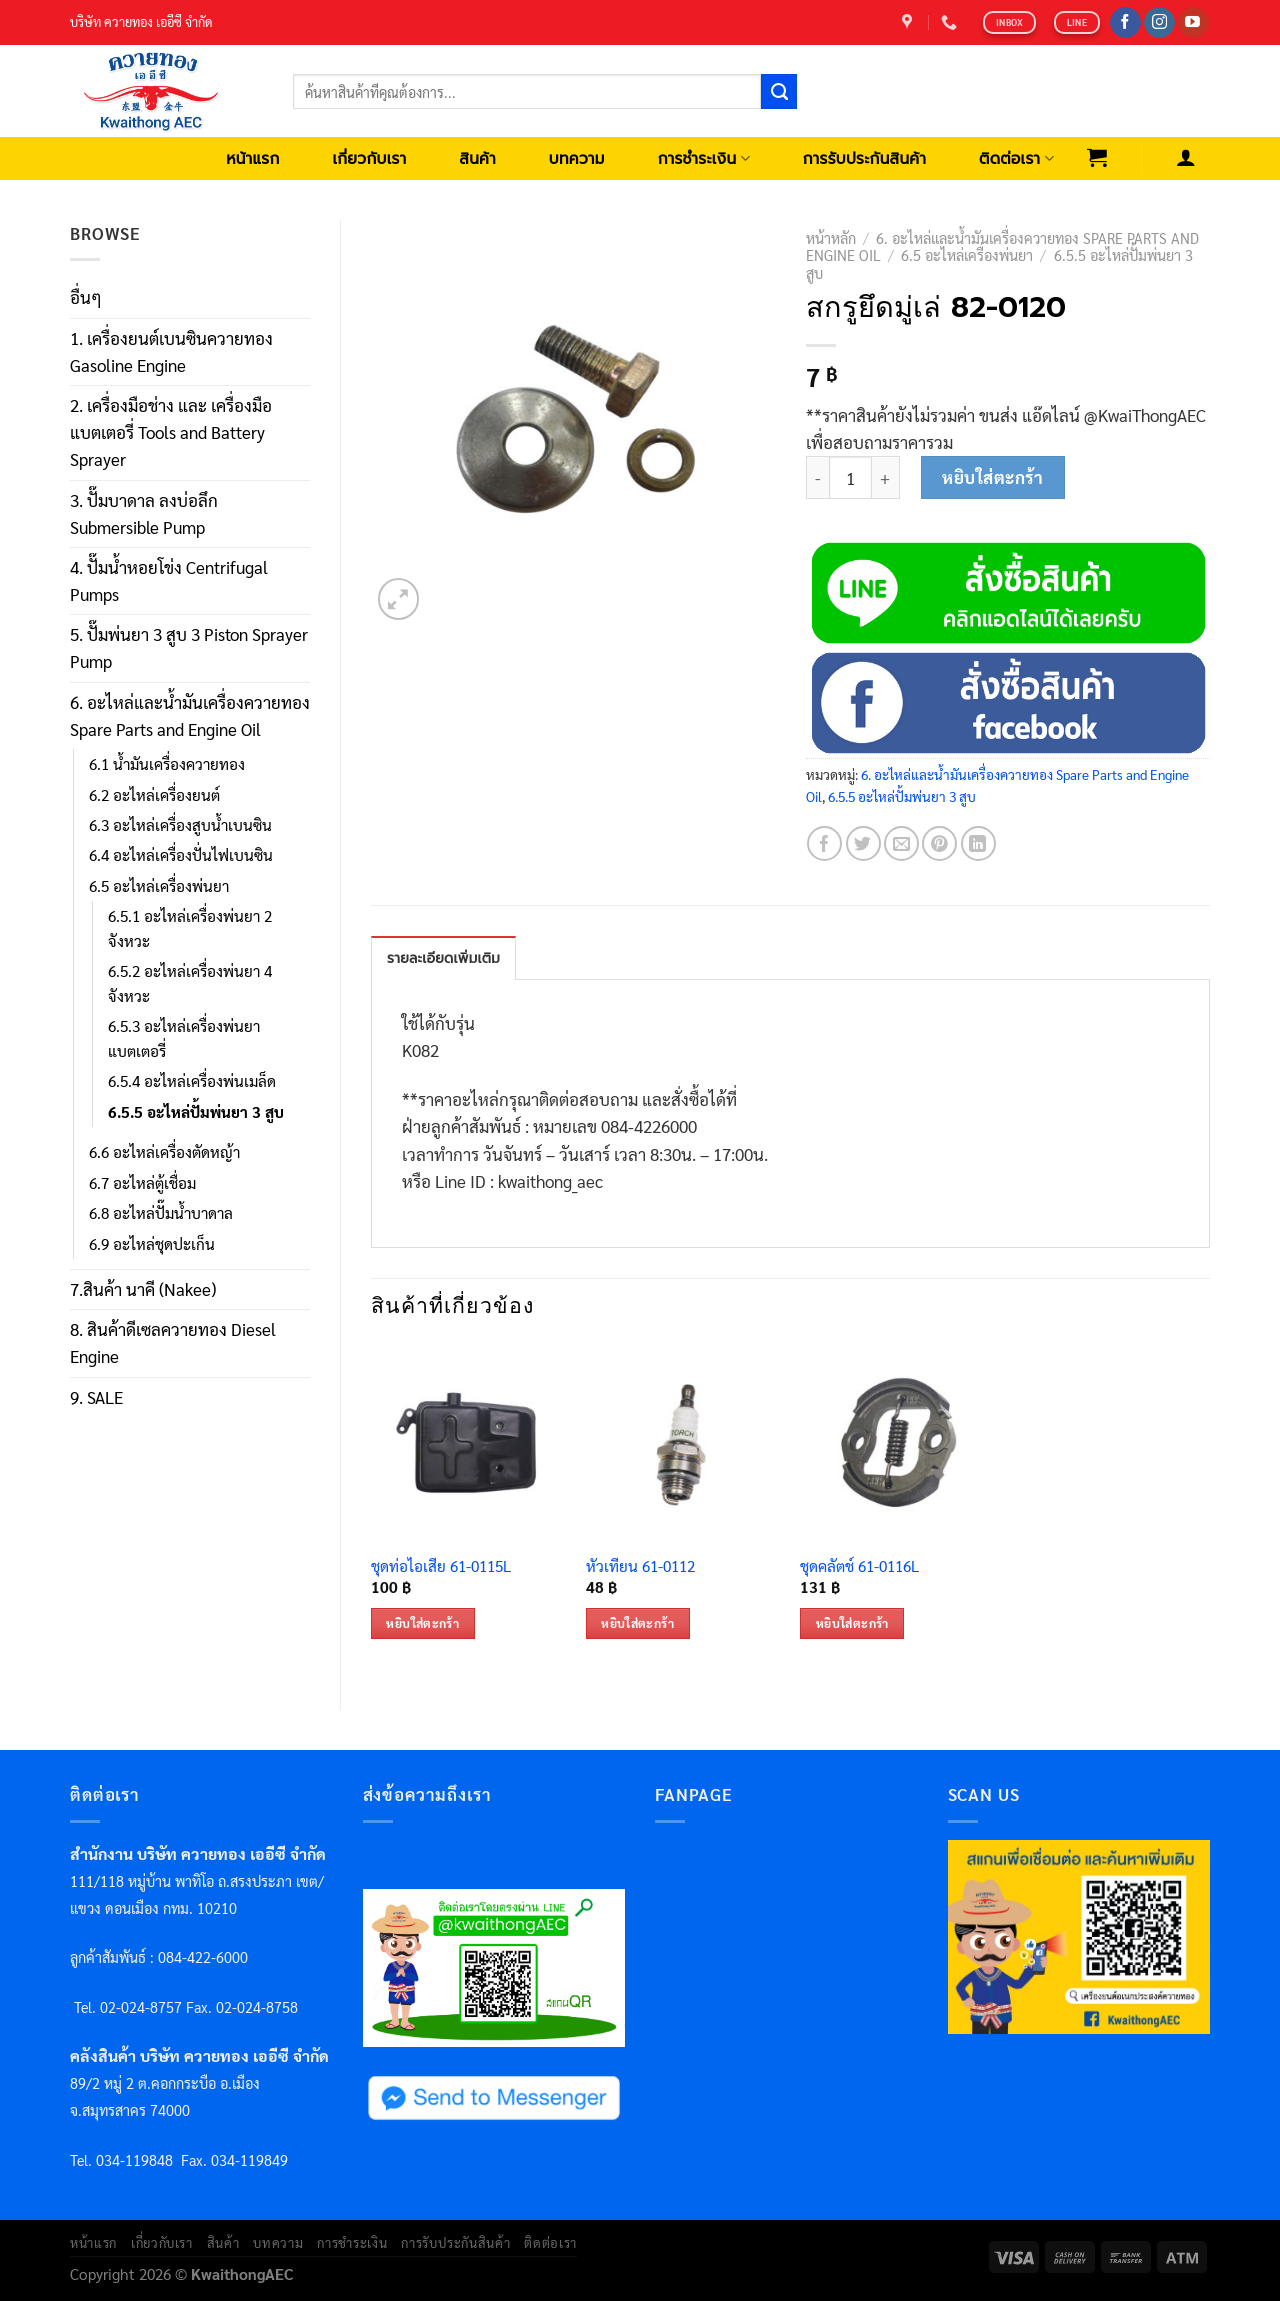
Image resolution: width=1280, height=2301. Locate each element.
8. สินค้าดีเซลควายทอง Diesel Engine (173, 1342)
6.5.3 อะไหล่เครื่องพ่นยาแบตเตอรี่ (184, 1038)
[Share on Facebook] (824, 843)
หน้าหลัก (831, 238)
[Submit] (779, 92)
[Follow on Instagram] (1159, 23)
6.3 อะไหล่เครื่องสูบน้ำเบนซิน (180, 825)
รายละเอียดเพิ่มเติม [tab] (443, 958)
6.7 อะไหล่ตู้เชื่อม (142, 1183)
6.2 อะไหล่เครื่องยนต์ (154, 795)
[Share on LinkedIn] (978, 843)
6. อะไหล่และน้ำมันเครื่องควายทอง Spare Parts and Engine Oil (190, 715)
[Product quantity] (850, 477)
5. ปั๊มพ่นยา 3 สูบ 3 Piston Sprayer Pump (189, 647)
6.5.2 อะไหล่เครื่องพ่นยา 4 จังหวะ (190, 983)
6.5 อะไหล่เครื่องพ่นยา (159, 886)
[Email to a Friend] (901, 843)
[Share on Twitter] (863, 843)
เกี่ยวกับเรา (369, 158)
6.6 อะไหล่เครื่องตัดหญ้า (164, 1152)
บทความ (577, 158)
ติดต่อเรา (1016, 158)
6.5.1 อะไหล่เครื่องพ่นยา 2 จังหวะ (190, 928)
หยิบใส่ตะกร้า (992, 477)
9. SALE (96, 1397)
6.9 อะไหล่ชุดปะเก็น (152, 1244)
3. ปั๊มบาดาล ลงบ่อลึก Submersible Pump (144, 513)
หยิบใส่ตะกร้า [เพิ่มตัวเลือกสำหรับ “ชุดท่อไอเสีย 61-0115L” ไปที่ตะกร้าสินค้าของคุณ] (422, 1623)
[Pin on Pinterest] (939, 843)
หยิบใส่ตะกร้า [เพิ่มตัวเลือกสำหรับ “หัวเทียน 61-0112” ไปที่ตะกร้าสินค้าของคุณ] (637, 1623)
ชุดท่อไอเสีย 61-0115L (441, 1566)
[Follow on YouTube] (1193, 23)
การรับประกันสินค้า (864, 158)
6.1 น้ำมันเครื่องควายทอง (167, 764)
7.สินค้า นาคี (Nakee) (143, 1289)
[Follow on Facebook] (1125, 23)
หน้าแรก (252, 158)
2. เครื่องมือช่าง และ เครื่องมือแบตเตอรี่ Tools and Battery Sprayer (171, 432)
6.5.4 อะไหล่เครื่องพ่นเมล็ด (192, 1081)
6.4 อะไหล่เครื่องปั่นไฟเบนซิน (181, 855)
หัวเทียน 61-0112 (640, 1566)
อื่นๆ (86, 297)
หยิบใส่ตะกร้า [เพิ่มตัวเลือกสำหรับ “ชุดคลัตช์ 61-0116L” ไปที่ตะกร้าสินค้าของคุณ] (852, 1623)
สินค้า (477, 158)
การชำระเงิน (704, 158)
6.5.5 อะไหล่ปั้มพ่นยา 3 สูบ (196, 1112)
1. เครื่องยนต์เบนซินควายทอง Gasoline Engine (171, 351)
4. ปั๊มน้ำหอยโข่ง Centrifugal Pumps (169, 580)
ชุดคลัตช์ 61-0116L (859, 1566)
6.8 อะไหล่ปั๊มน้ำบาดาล (161, 1213)
